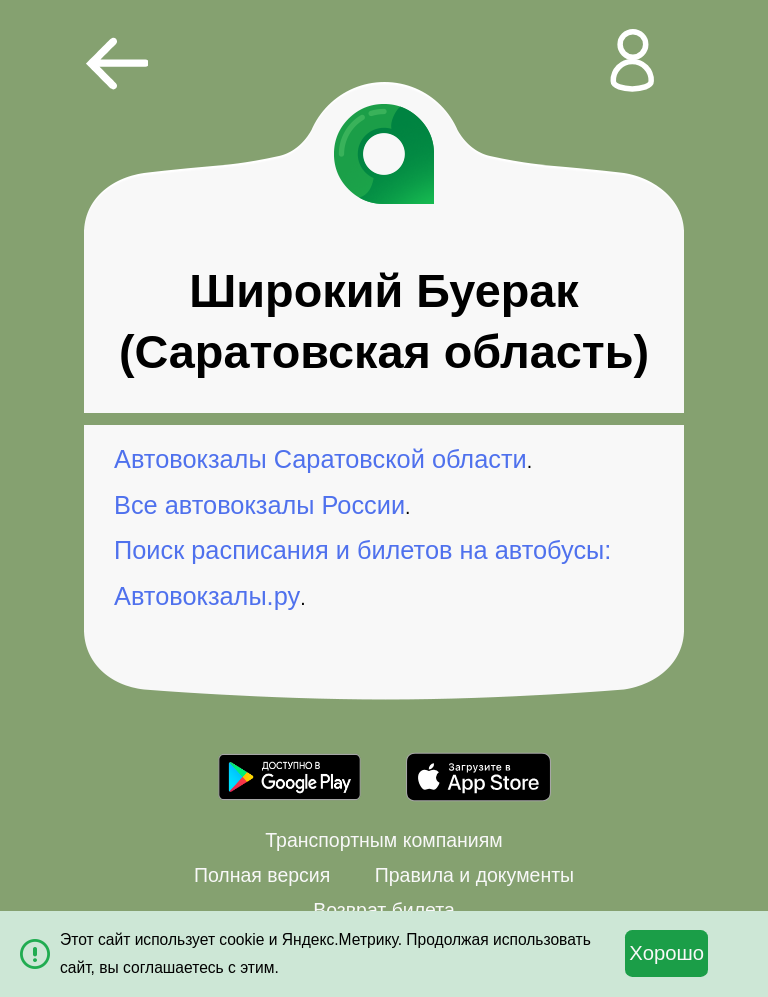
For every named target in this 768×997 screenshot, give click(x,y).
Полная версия (262, 875)
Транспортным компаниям (383, 840)
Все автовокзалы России (259, 505)
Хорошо (666, 953)
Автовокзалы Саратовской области (320, 459)
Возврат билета (384, 910)
